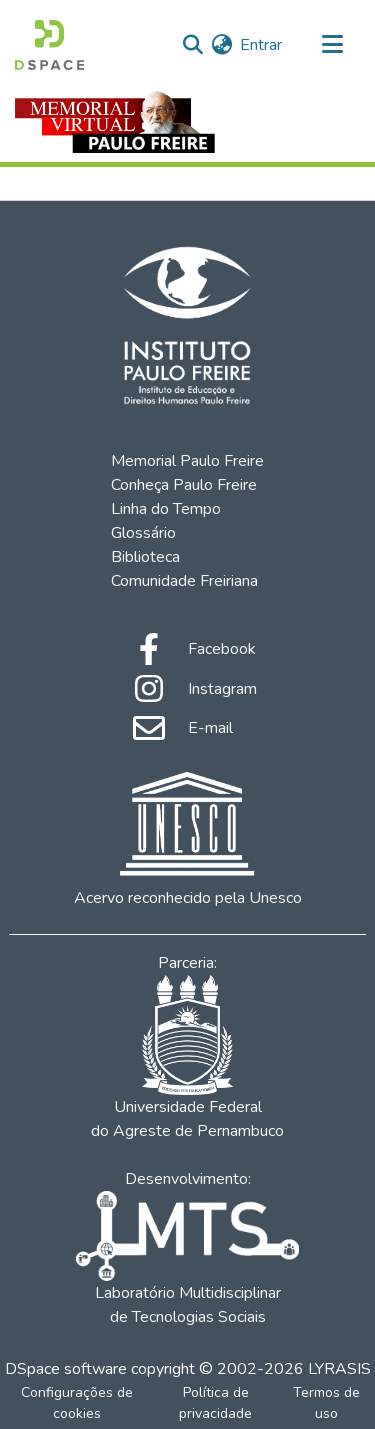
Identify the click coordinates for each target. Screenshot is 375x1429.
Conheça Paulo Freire (184, 485)
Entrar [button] (262, 45)
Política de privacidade (215, 1403)
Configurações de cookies (77, 1403)
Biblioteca (145, 557)
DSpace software (66, 1369)
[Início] (49, 45)
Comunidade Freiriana (184, 581)
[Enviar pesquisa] (192, 45)
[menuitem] (221, 45)
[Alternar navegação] (332, 45)
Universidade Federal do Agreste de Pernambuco (187, 1058)
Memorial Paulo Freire (187, 461)
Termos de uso (326, 1403)
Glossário (143, 533)
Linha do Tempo (166, 509)
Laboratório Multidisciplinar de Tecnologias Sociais (187, 1259)
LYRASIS (339, 1369)
